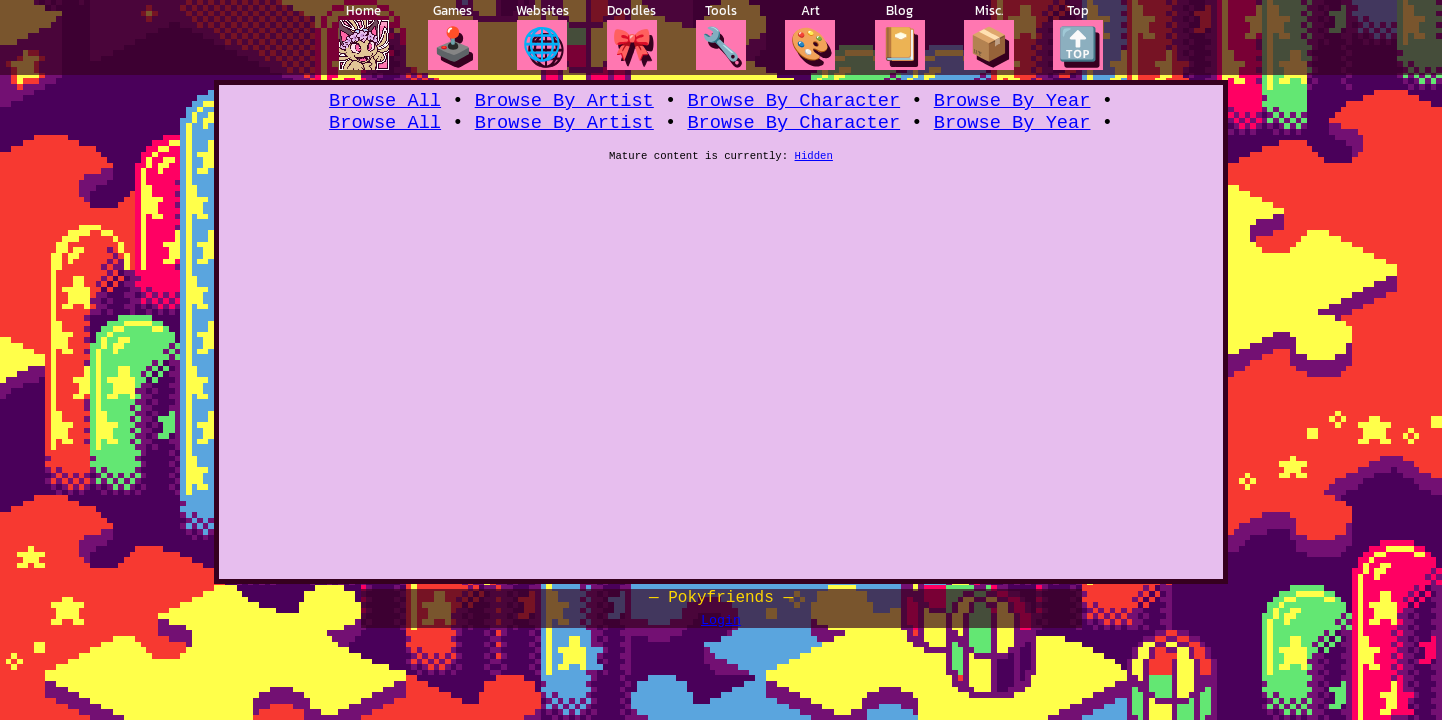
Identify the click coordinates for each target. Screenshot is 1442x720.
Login (721, 627)
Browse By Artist (564, 102)
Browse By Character (793, 102)
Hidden (814, 163)
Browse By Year (1012, 102)
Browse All (385, 102)
